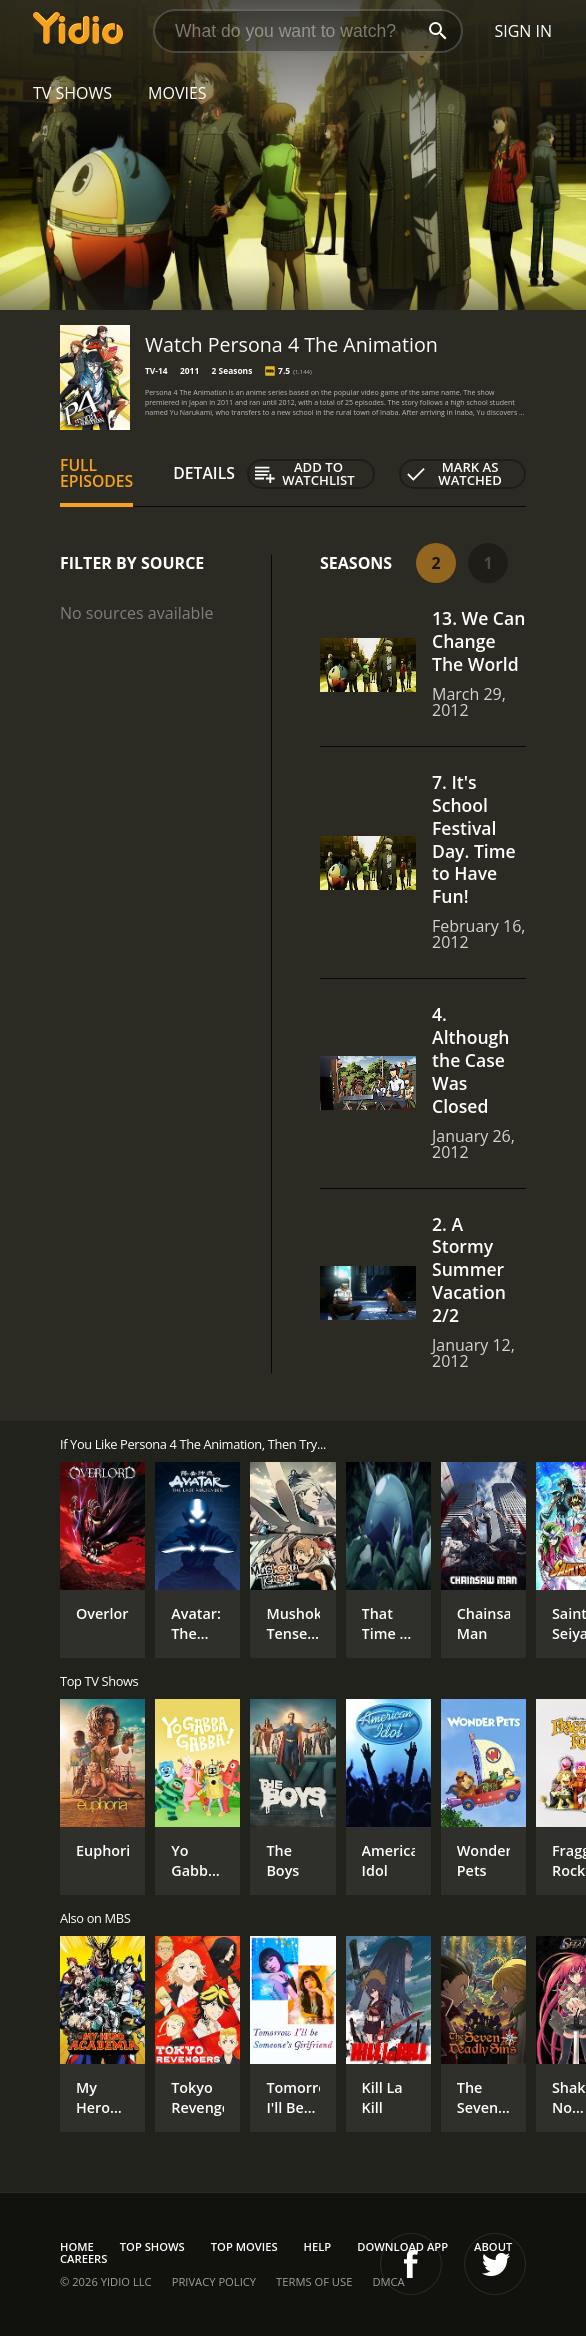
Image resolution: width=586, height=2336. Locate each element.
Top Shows (152, 2246)
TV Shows (72, 93)
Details (204, 473)
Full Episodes (96, 473)
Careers (83, 2258)
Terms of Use (314, 2281)
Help (318, 2246)
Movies (177, 93)
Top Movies (244, 2246)
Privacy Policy (214, 2281)
